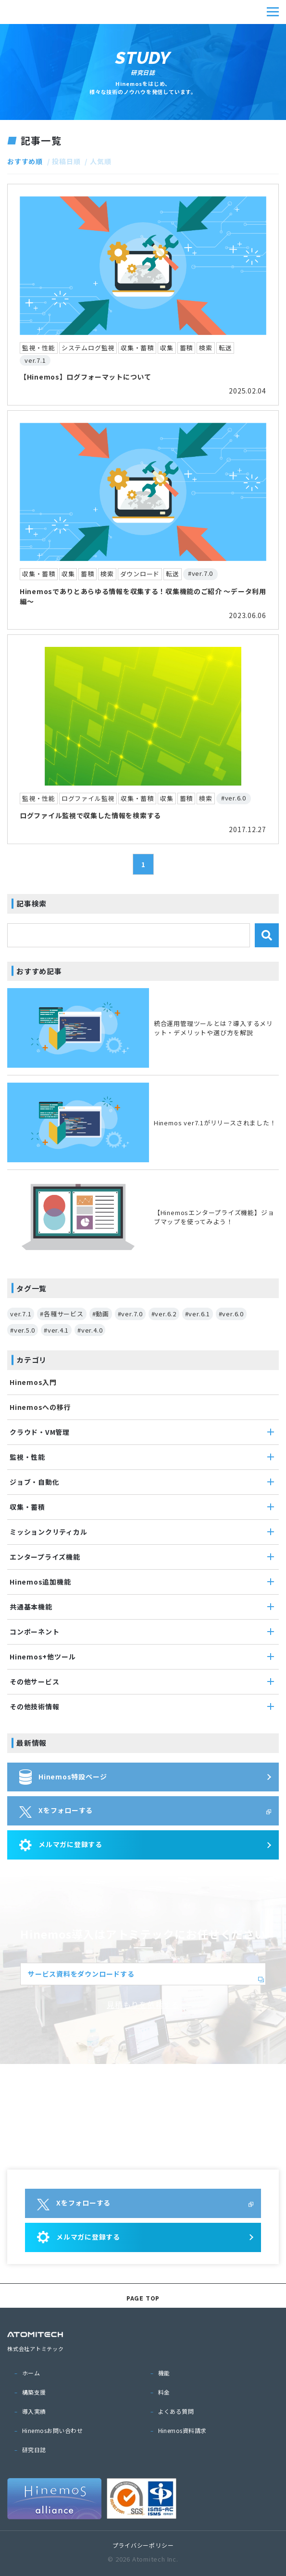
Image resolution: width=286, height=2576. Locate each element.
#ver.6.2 (163, 1313)
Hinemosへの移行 (40, 1407)
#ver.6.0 (231, 1313)
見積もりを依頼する (143, 2004)
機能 (164, 2373)
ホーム (31, 2373)
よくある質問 (176, 2411)
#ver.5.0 (22, 1330)
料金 (164, 2392)
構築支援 (34, 2392)
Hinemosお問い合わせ (52, 2430)
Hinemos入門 (33, 1382)
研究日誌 (34, 2449)
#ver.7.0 (130, 1313)
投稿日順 (66, 161)
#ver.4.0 (89, 1330)
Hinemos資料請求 (182, 2430)
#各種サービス (61, 1313)
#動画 (100, 1313)
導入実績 (34, 2411)
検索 (267, 935)
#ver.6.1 (197, 1313)
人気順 (100, 161)
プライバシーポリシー (143, 2545)
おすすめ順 (25, 161)
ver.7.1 (20, 1313)
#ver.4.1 (56, 1330)
